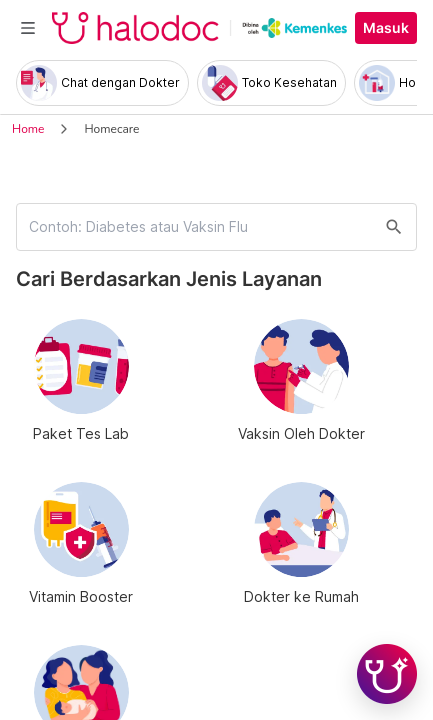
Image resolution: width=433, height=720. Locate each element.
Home (28, 129)
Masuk (386, 28)
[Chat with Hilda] (387, 674)
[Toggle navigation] (28, 28)
